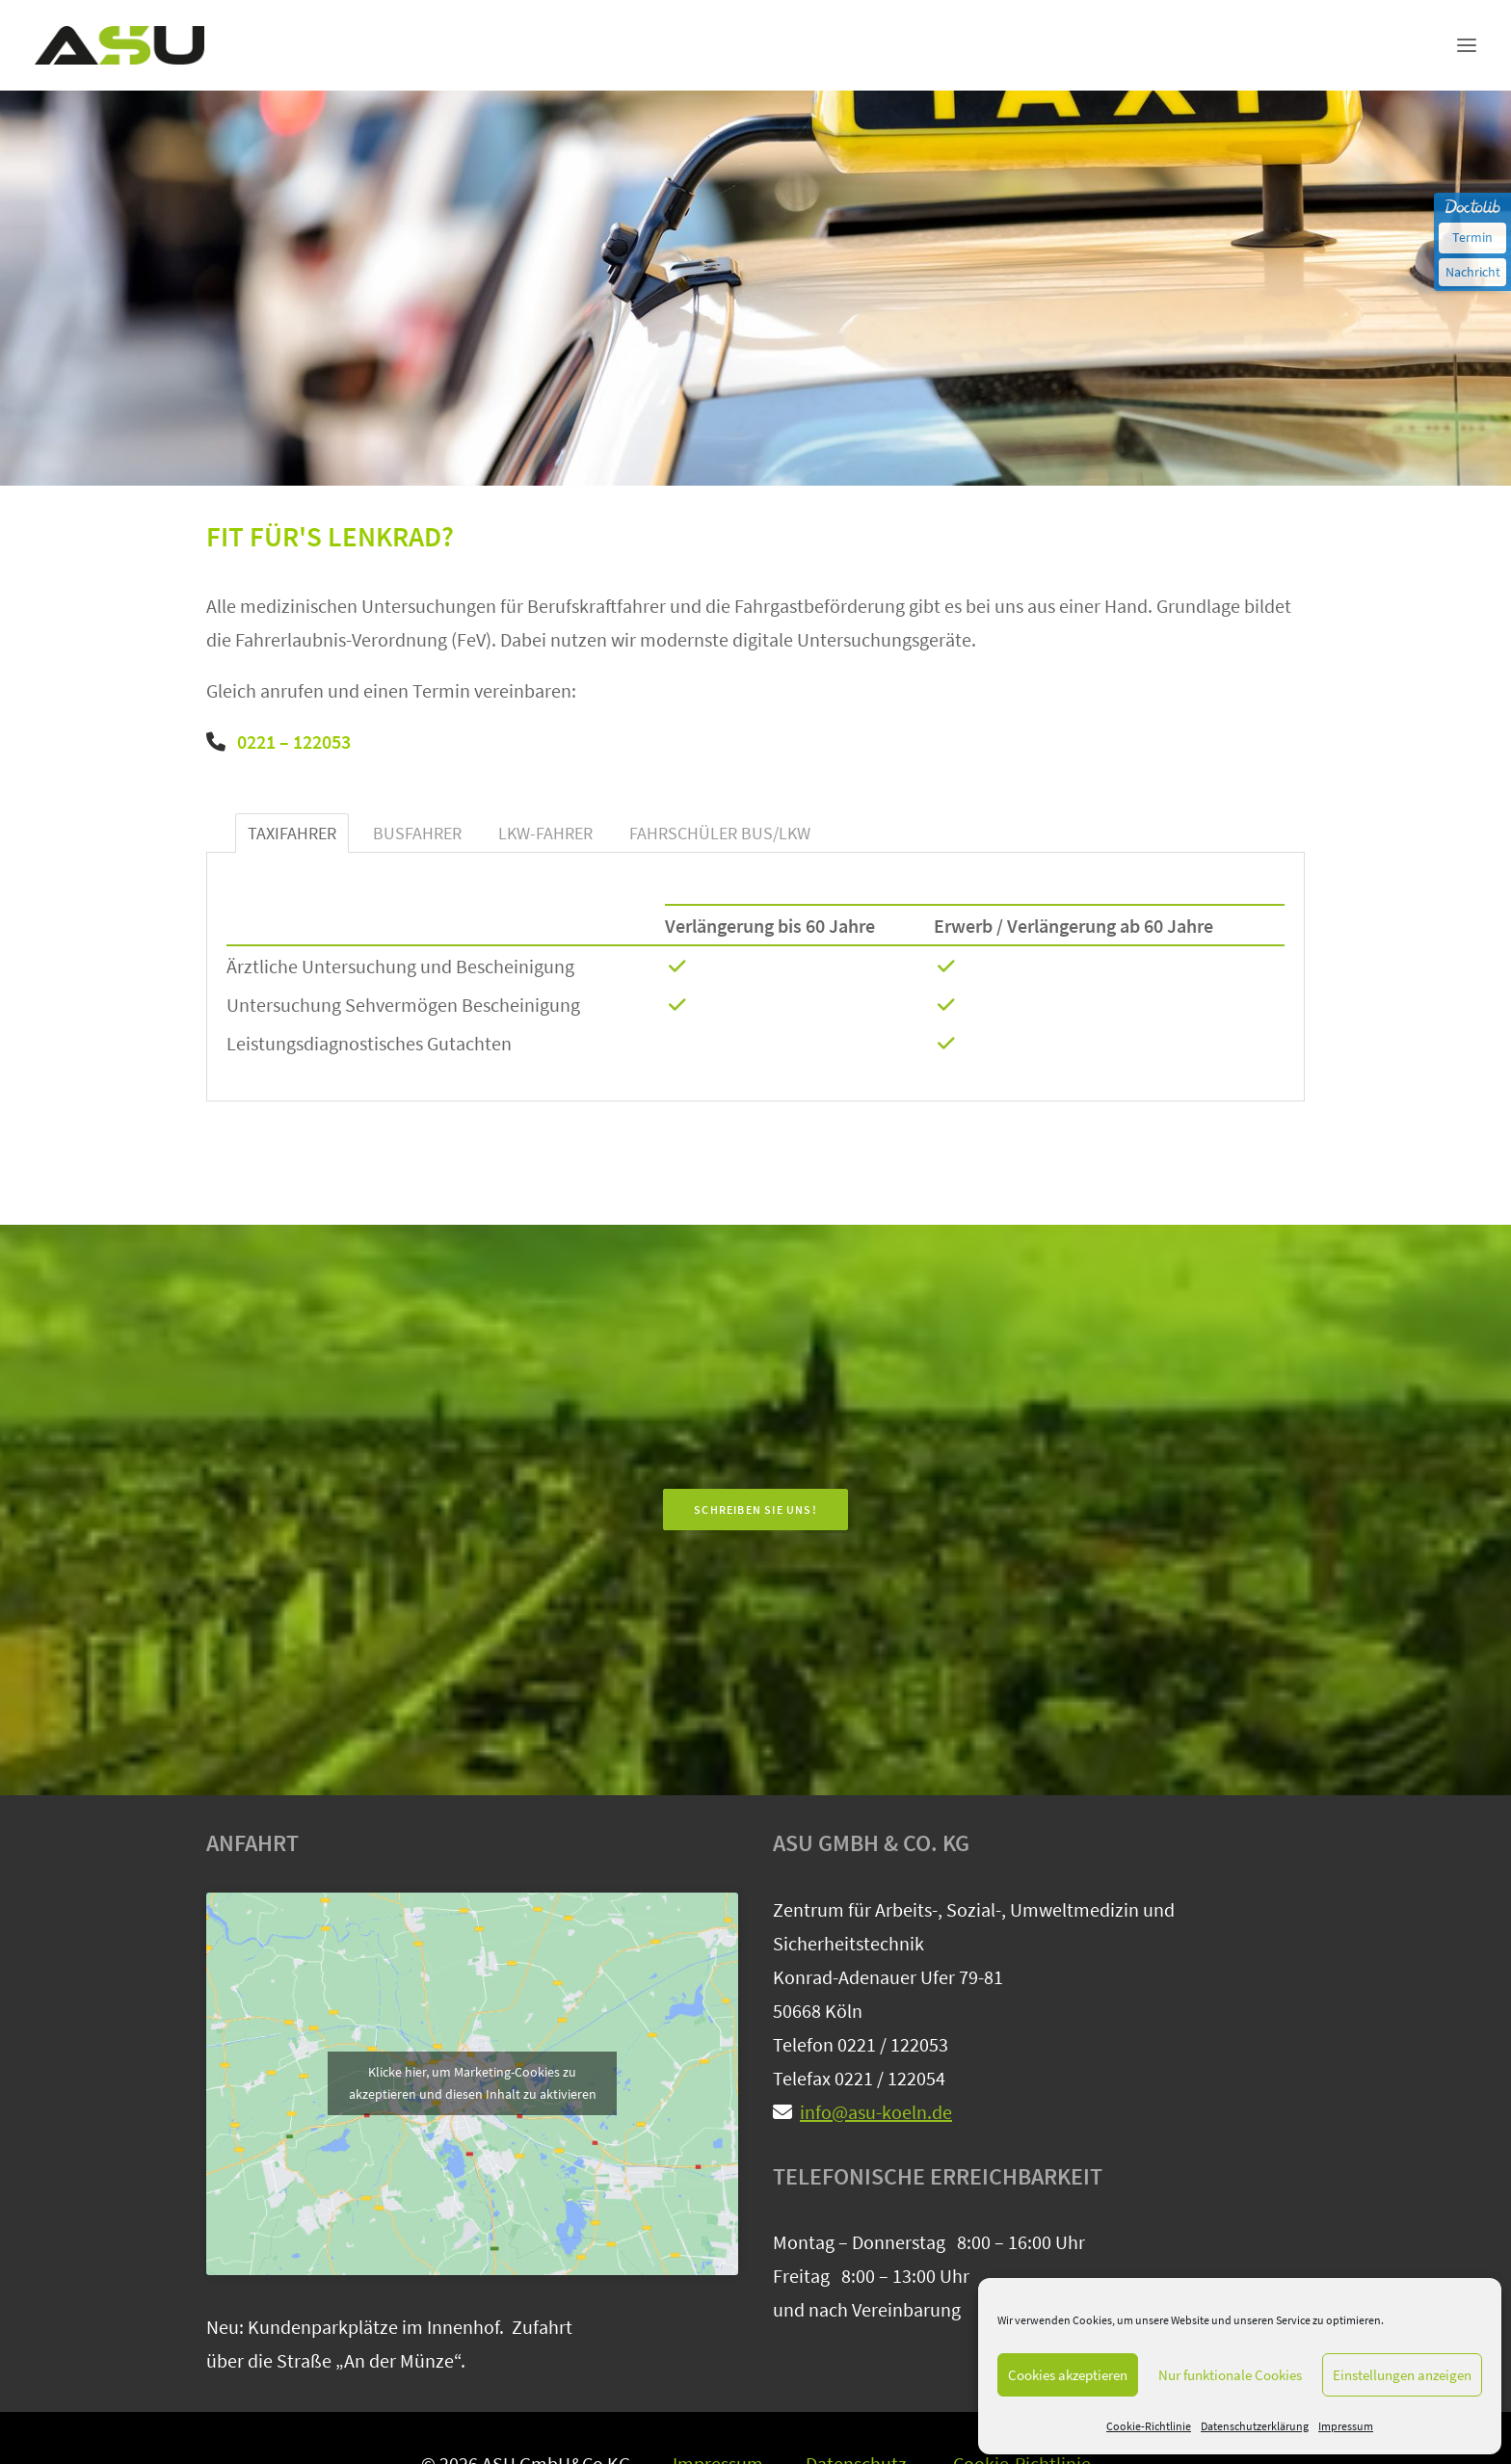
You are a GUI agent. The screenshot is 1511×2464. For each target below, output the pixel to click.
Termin (1472, 237)
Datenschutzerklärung (1255, 2426)
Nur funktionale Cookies (1230, 2375)
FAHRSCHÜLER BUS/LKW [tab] (719, 833)
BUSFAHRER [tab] (417, 833)
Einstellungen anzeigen (1402, 2375)
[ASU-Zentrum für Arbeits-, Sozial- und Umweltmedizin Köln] (119, 45)
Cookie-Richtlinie (1148, 2426)
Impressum (1345, 2426)
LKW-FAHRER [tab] (545, 833)
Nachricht (1472, 271)
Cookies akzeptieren (1067, 2375)
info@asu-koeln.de (876, 2112)
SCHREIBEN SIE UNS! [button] (755, 1509)
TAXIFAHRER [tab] (292, 833)
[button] (1466, 45)
